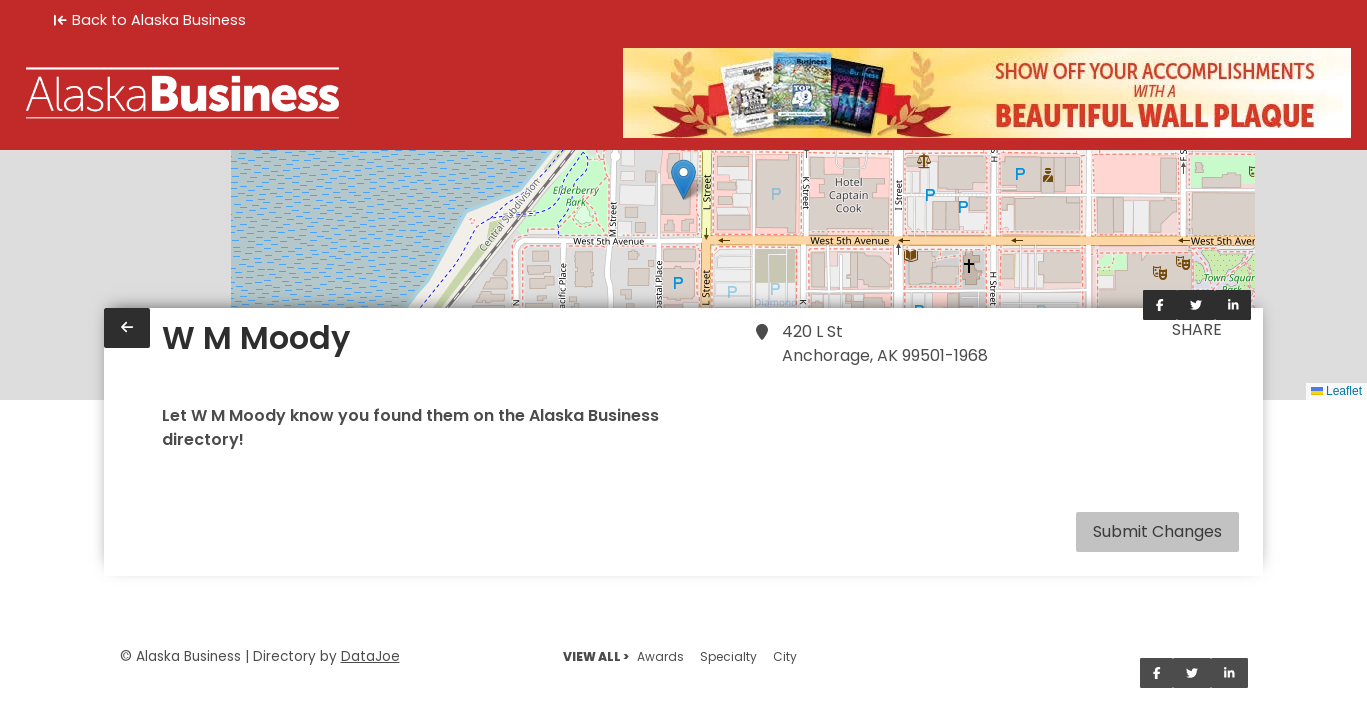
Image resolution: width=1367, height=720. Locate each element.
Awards (660, 656)
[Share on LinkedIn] (1233, 305)
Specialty (728, 656)
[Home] (182, 93)
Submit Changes (1157, 531)
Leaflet (1336, 391)
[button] (683, 179)
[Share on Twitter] (1196, 305)
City (785, 656)
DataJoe (370, 656)
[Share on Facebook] (1160, 305)
